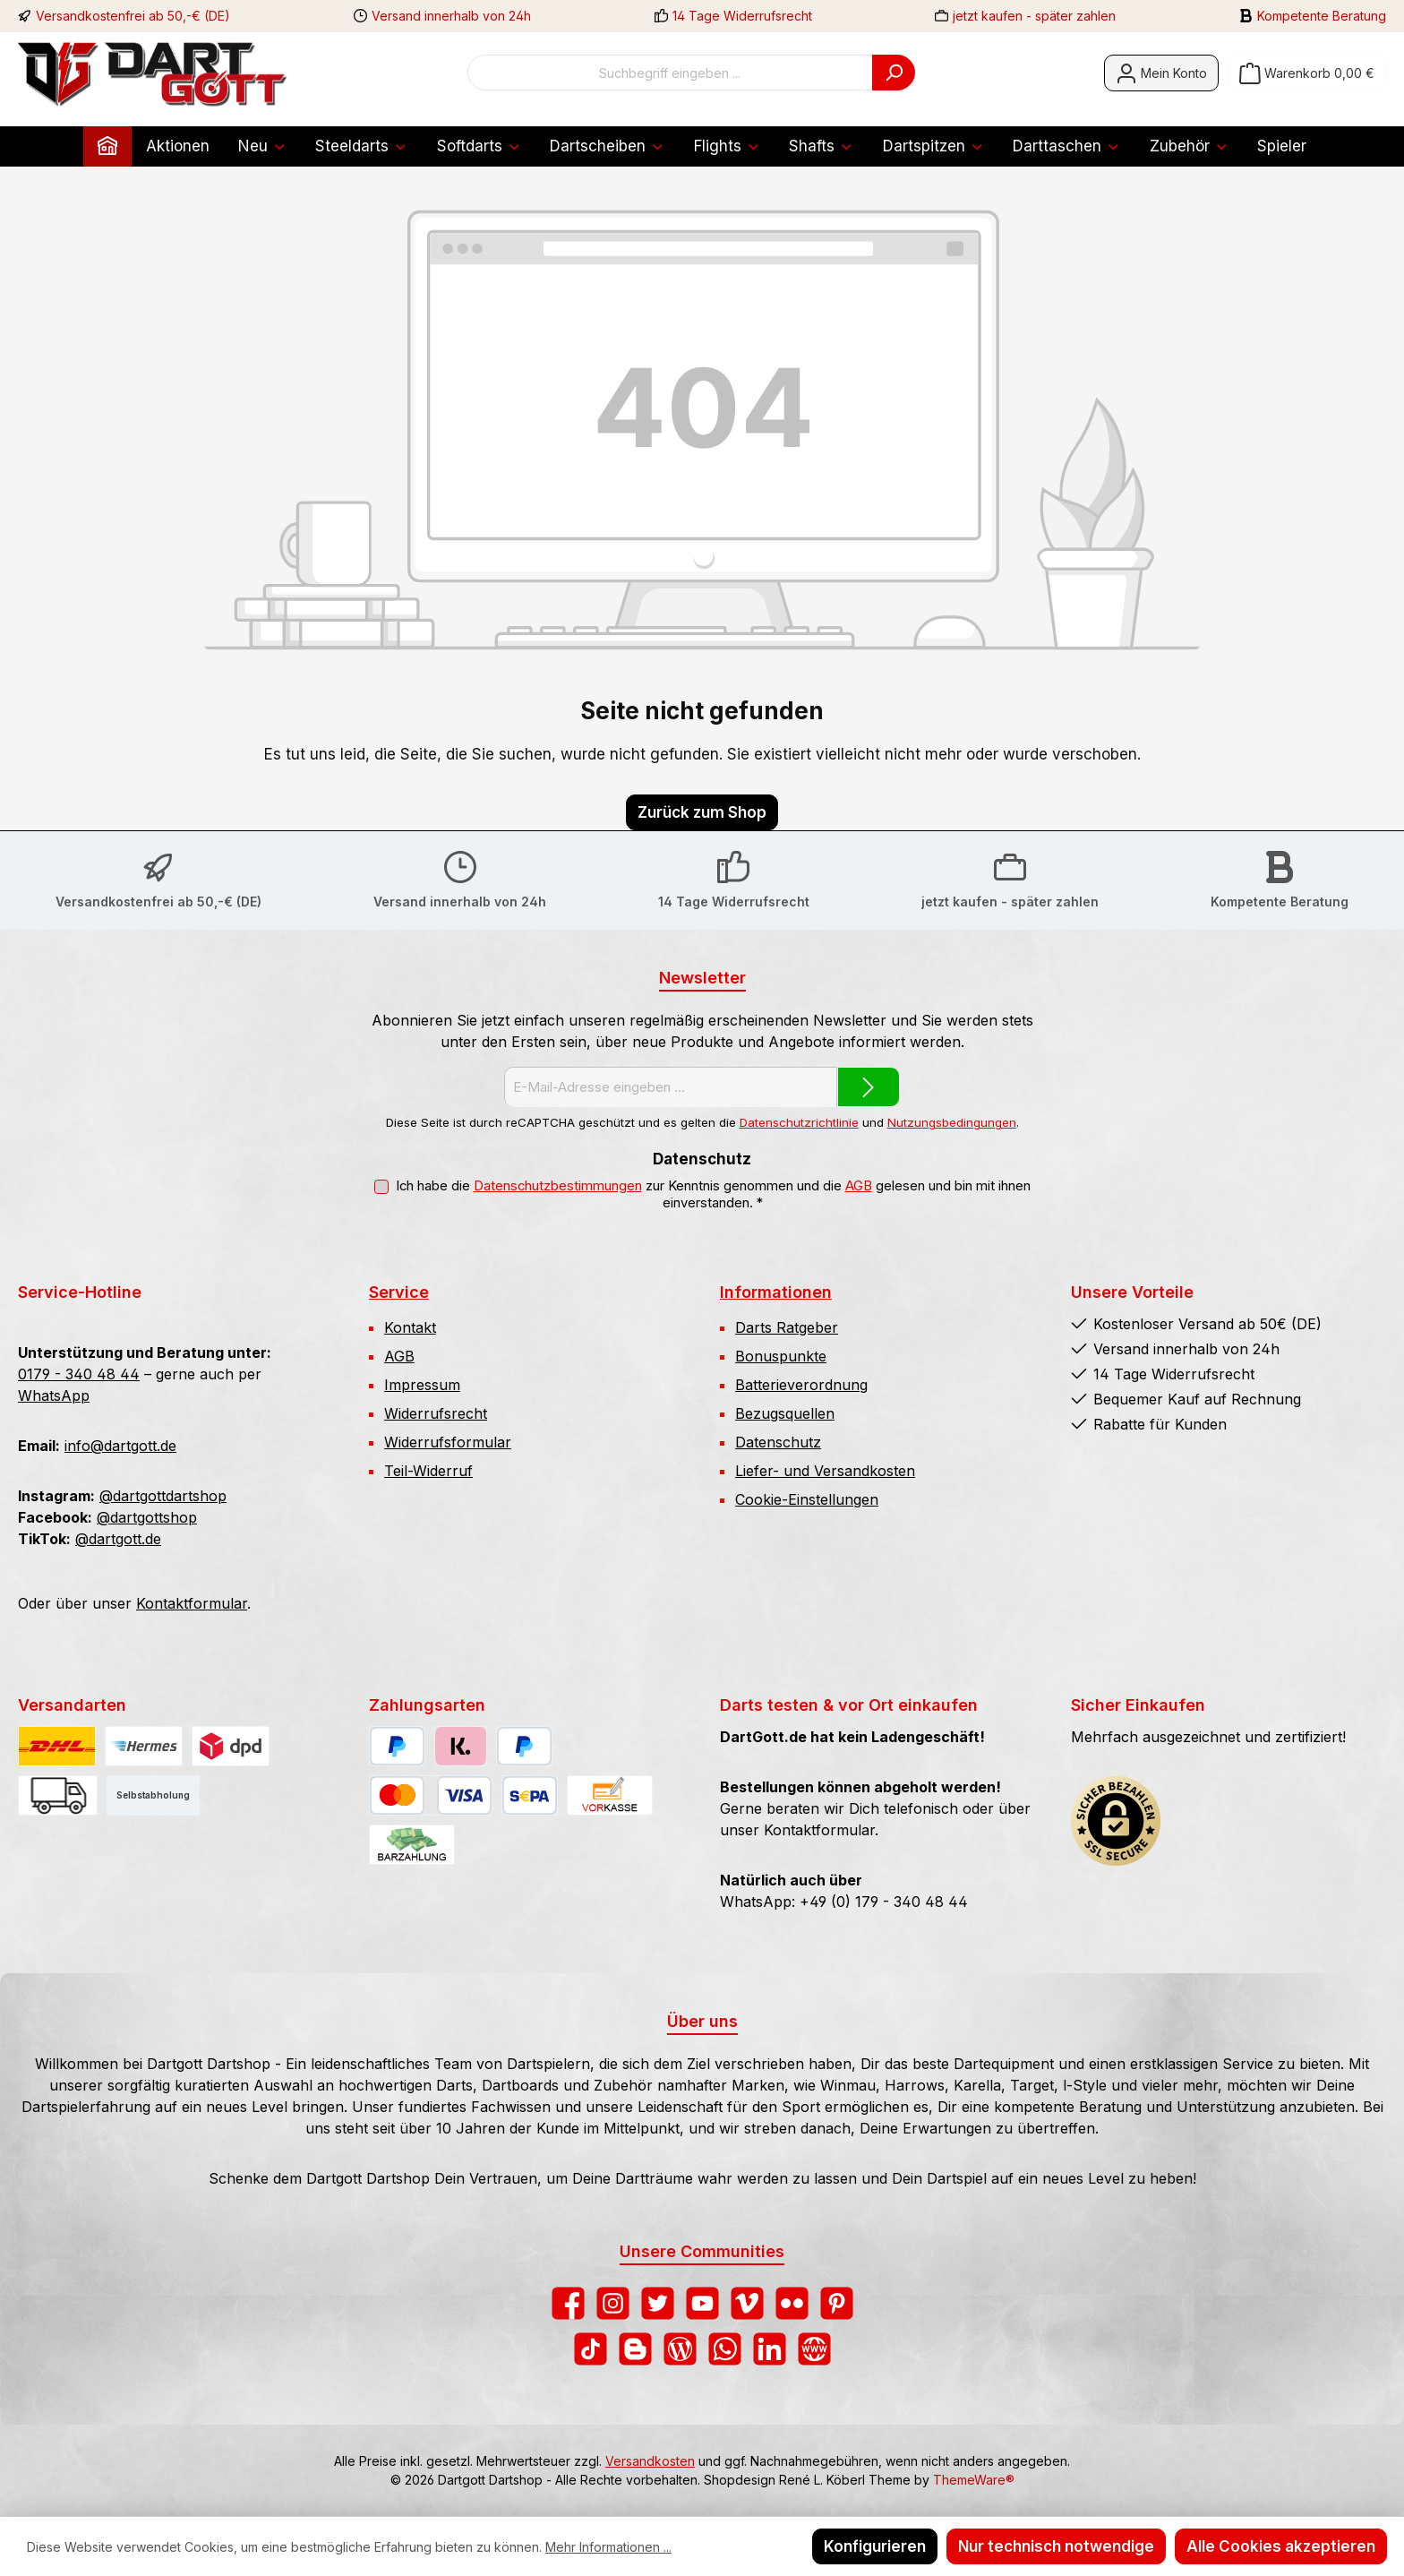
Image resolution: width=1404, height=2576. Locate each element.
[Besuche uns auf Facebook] (568, 2303)
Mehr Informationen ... (608, 2547)
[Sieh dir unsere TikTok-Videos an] (590, 2349)
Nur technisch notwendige (1056, 2546)
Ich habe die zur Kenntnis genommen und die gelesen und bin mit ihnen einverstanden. (713, 1194)
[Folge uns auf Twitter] (658, 2303)
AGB (858, 1186)
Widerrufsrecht (435, 1413)
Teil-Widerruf (428, 1471)
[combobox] (670, 72)
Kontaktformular (191, 1603)
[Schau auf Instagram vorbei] (613, 2303)
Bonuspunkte (780, 1356)
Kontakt (410, 1327)
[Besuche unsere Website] (814, 2349)
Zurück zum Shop (702, 812)
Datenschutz (778, 1442)
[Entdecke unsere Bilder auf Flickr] (792, 2303)
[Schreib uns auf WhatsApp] (725, 2349)
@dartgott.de (118, 1539)
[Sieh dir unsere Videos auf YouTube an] (702, 2303)
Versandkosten (650, 2461)
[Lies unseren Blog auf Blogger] (635, 2349)
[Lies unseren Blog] (680, 2349)
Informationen (776, 1292)
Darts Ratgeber (786, 1327)
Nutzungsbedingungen (951, 1122)
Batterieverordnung (801, 1385)
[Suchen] (893, 72)
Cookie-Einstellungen (806, 1499)
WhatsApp (54, 1395)
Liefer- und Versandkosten (825, 1471)
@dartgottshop (147, 1517)
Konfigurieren (875, 2546)
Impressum (422, 1385)
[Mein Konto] (1161, 73)
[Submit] (868, 1087)
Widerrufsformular (447, 1442)
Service (399, 1292)
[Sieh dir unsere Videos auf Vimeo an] (747, 2303)
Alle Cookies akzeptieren (1280, 2546)
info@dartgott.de (120, 1446)
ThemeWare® (973, 2479)
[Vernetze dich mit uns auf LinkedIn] (769, 2349)
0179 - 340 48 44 (79, 1374)
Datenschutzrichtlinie (799, 1122)
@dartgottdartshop (163, 1496)
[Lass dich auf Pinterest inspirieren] (837, 2303)
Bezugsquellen (785, 1413)
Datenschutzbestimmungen (558, 1186)
